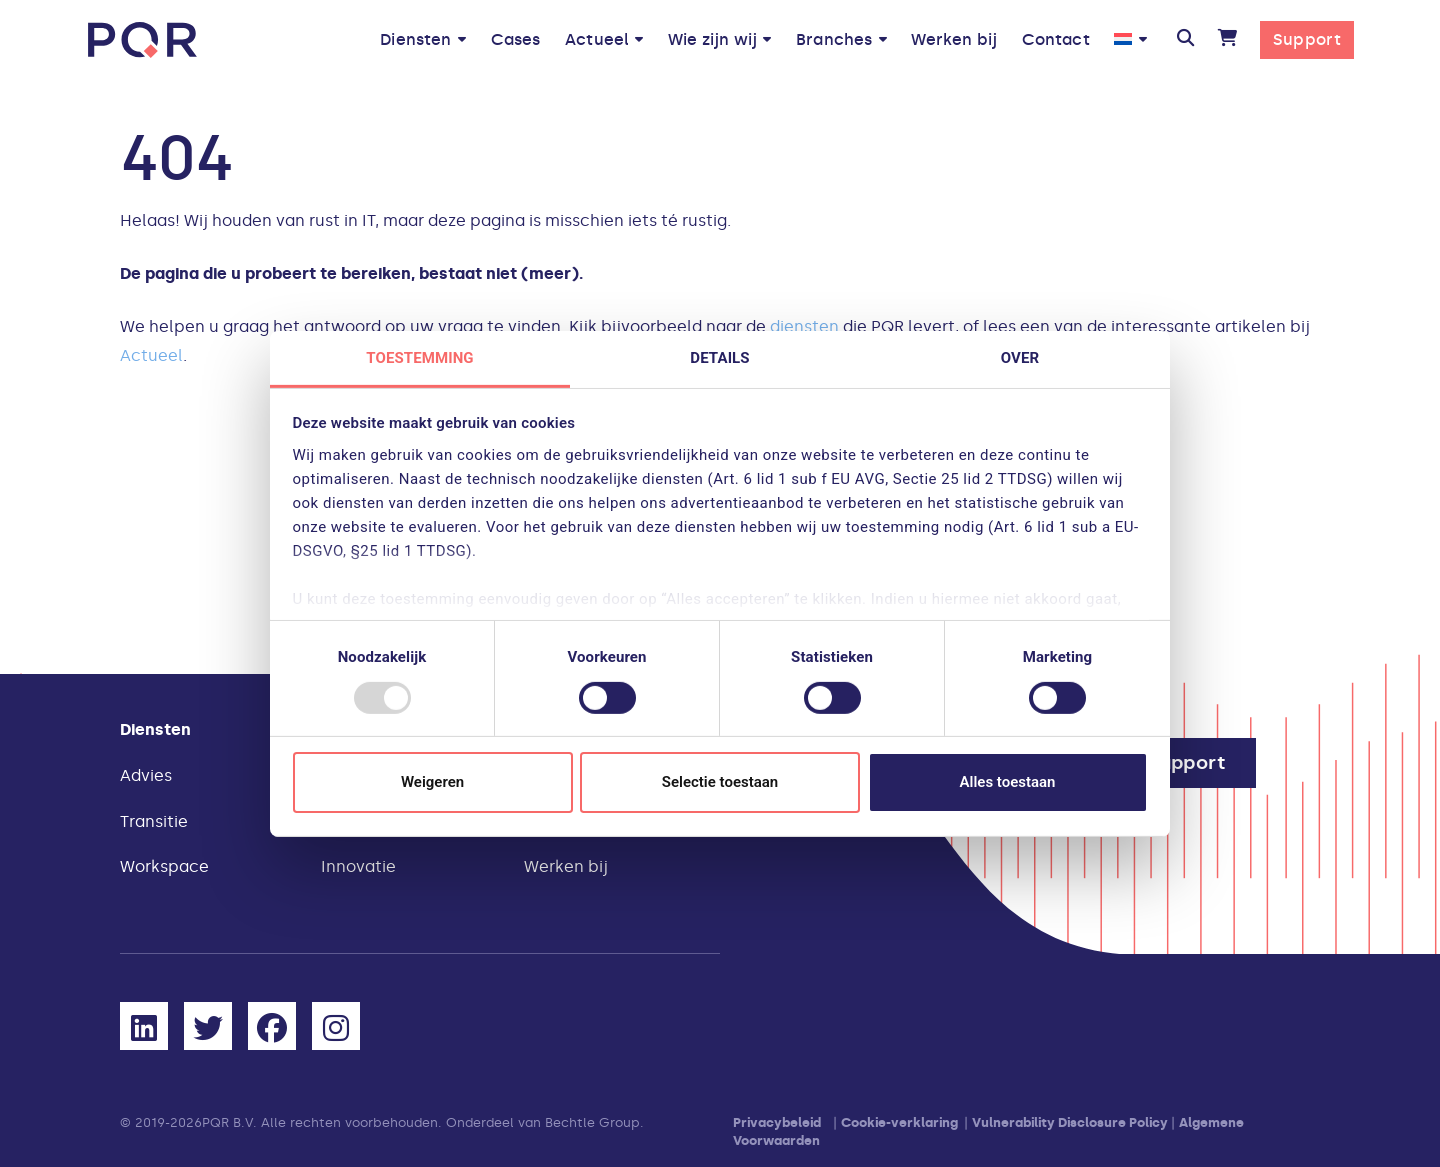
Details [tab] (719, 357)
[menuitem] (1130, 39)
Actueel (151, 355)
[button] (1185, 40)
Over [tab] (1020, 357)
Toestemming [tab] (419, 357)
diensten (804, 326)
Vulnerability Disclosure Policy (1070, 1122)
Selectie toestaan (720, 782)
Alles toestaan (1008, 782)
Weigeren (432, 782)
